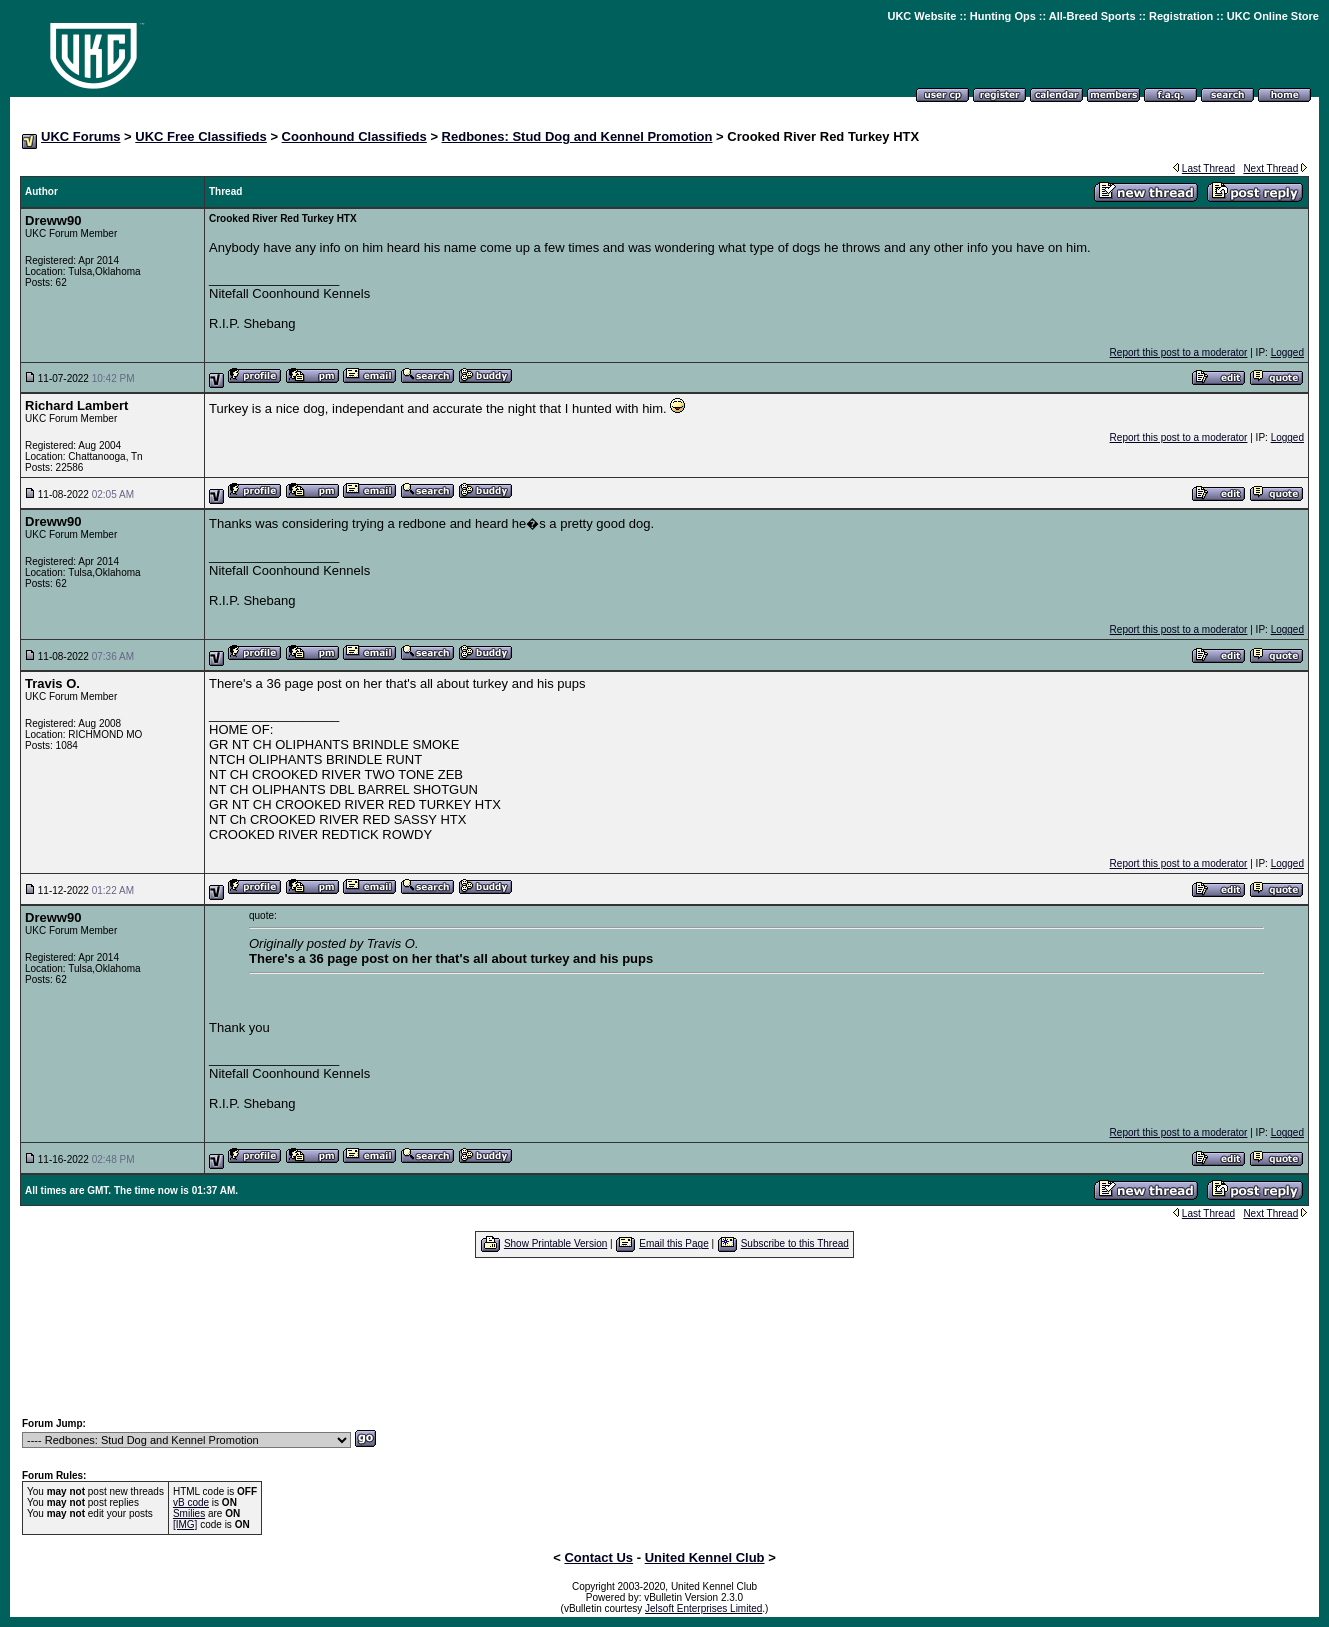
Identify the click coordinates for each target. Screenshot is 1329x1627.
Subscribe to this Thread (795, 1243)
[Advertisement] (665, 1337)
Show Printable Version (555, 1243)
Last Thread (1208, 168)
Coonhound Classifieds (354, 136)
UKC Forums (80, 136)
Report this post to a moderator (1179, 352)
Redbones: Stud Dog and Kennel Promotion (577, 136)
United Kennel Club (705, 1557)
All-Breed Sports (1092, 16)
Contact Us (598, 1557)
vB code (191, 1502)
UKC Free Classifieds (201, 136)
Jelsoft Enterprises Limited (703, 1608)
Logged (1287, 352)
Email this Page (673, 1243)
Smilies (189, 1513)
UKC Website (921, 16)
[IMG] (185, 1524)
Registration (1181, 16)
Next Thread (1270, 168)
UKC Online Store (1273, 16)
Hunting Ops (1003, 16)
